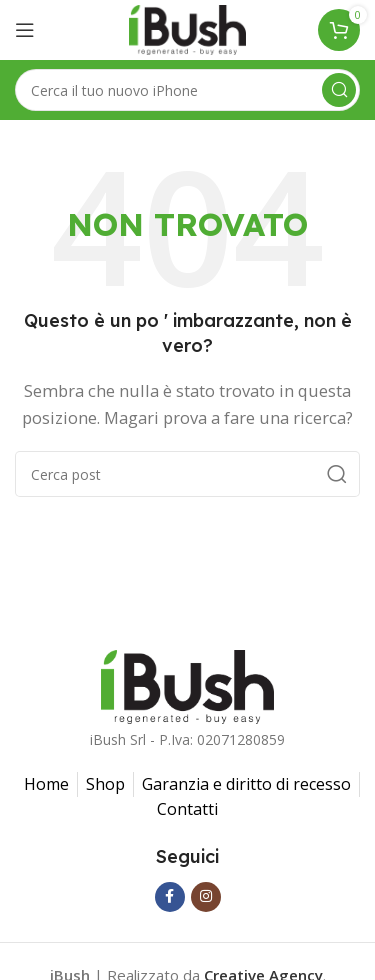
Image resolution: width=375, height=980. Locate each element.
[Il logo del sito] (187, 28)
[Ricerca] (187, 90)
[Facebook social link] (170, 897)
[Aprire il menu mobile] (25, 30)
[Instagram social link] (206, 897)
